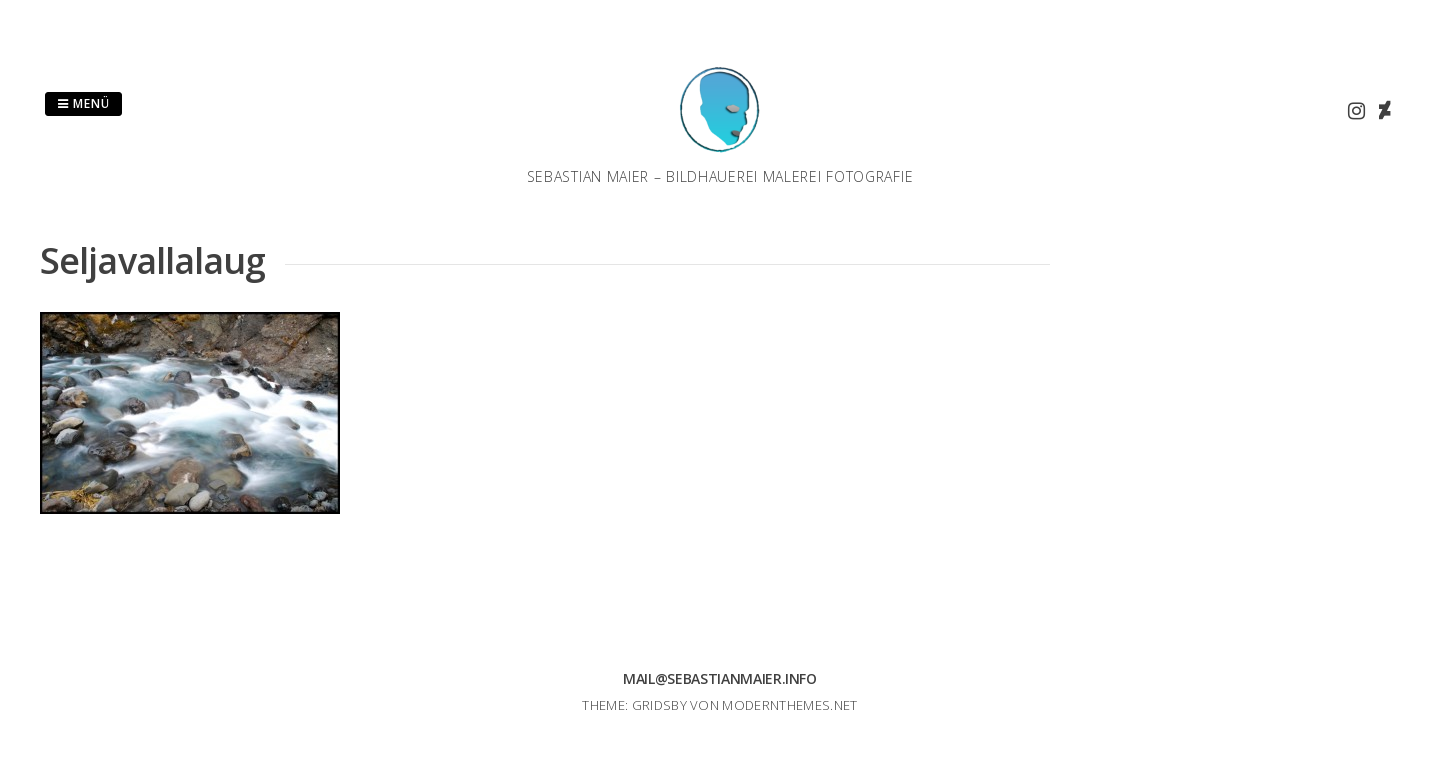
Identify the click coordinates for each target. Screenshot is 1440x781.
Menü (83, 103)
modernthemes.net (789, 705)
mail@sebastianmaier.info (720, 678)
